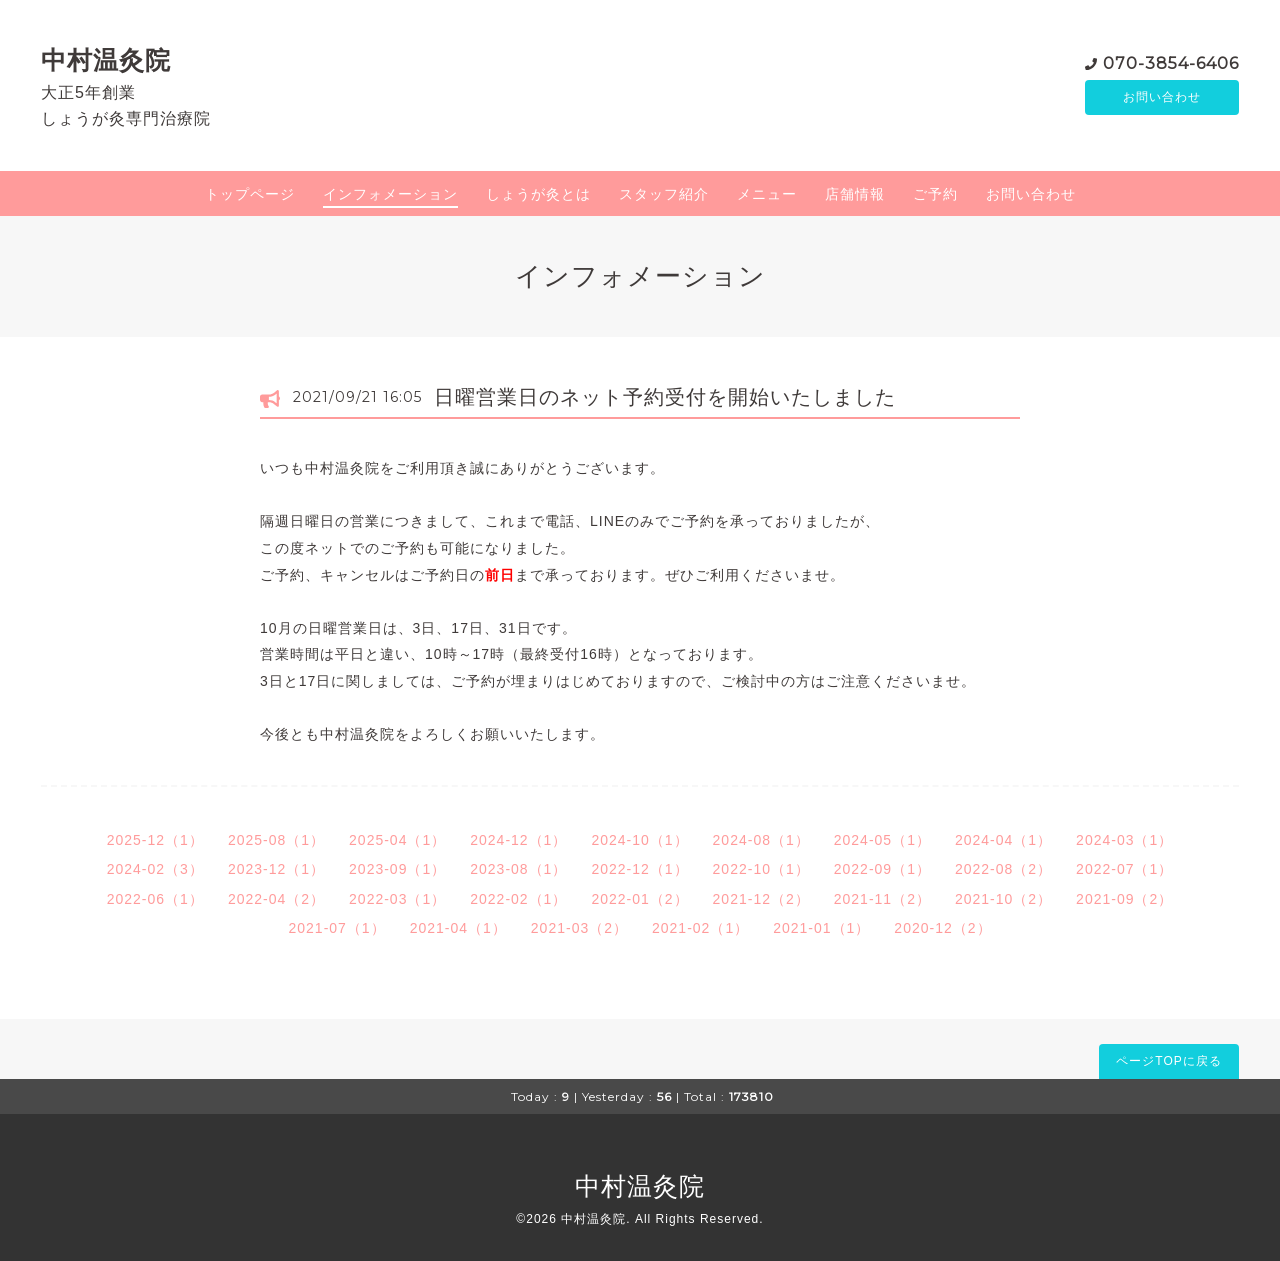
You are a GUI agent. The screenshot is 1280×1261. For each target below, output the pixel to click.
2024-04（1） (1003, 840)
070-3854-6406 (1171, 61)
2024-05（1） (882, 840)
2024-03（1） (1124, 840)
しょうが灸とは (538, 194)
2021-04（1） (458, 928)
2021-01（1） (821, 928)
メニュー (767, 194)
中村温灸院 (106, 60)
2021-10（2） (1003, 899)
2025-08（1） (276, 840)
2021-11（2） (882, 899)
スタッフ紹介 (664, 194)
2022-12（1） (639, 869)
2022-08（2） (1003, 869)
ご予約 (935, 194)
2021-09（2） (1124, 899)
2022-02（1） (518, 899)
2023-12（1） (276, 869)
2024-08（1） (761, 840)
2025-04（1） (397, 840)
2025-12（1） (155, 840)
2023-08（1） (518, 869)
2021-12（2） (761, 899)
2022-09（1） (882, 869)
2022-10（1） (761, 869)
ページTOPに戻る (1168, 1061)
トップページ (250, 194)
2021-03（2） (579, 928)
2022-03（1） (397, 899)
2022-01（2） (639, 899)
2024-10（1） (639, 840)
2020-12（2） (942, 928)
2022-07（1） (1124, 869)
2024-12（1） (518, 840)
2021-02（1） (700, 928)
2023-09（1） (397, 869)
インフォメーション (390, 194)
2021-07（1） (336, 928)
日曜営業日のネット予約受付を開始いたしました (665, 397)
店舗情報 (855, 194)
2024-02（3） (155, 869)
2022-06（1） (155, 899)
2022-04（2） (276, 899)
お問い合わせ (1162, 97)
